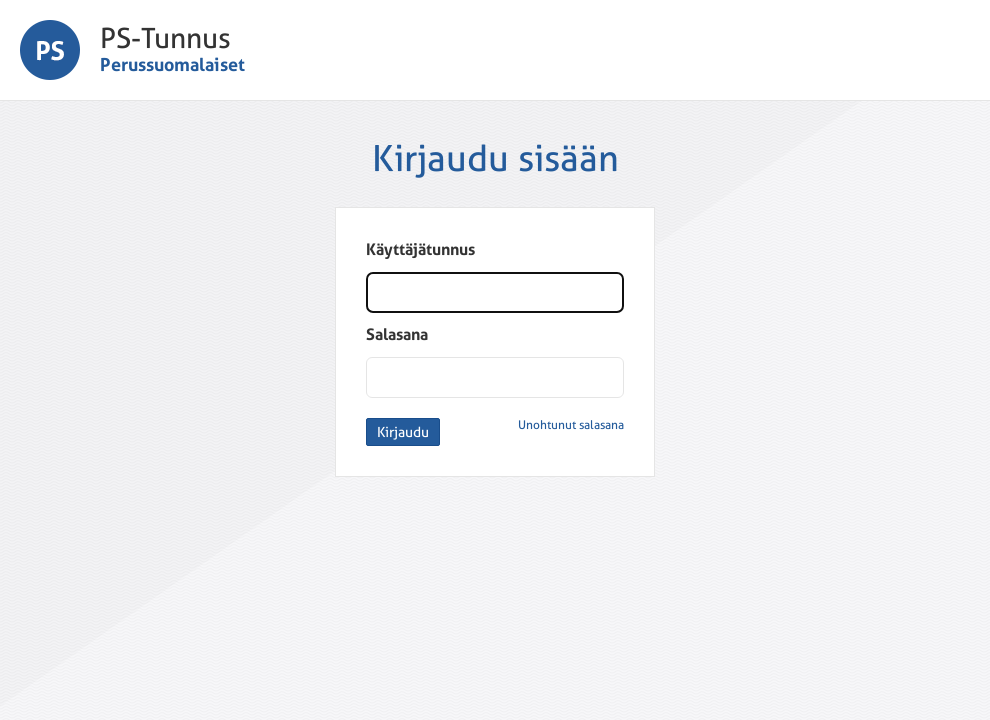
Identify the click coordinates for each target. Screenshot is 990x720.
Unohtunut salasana (571, 425)
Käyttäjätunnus (420, 249)
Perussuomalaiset (172, 64)
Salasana (397, 334)
